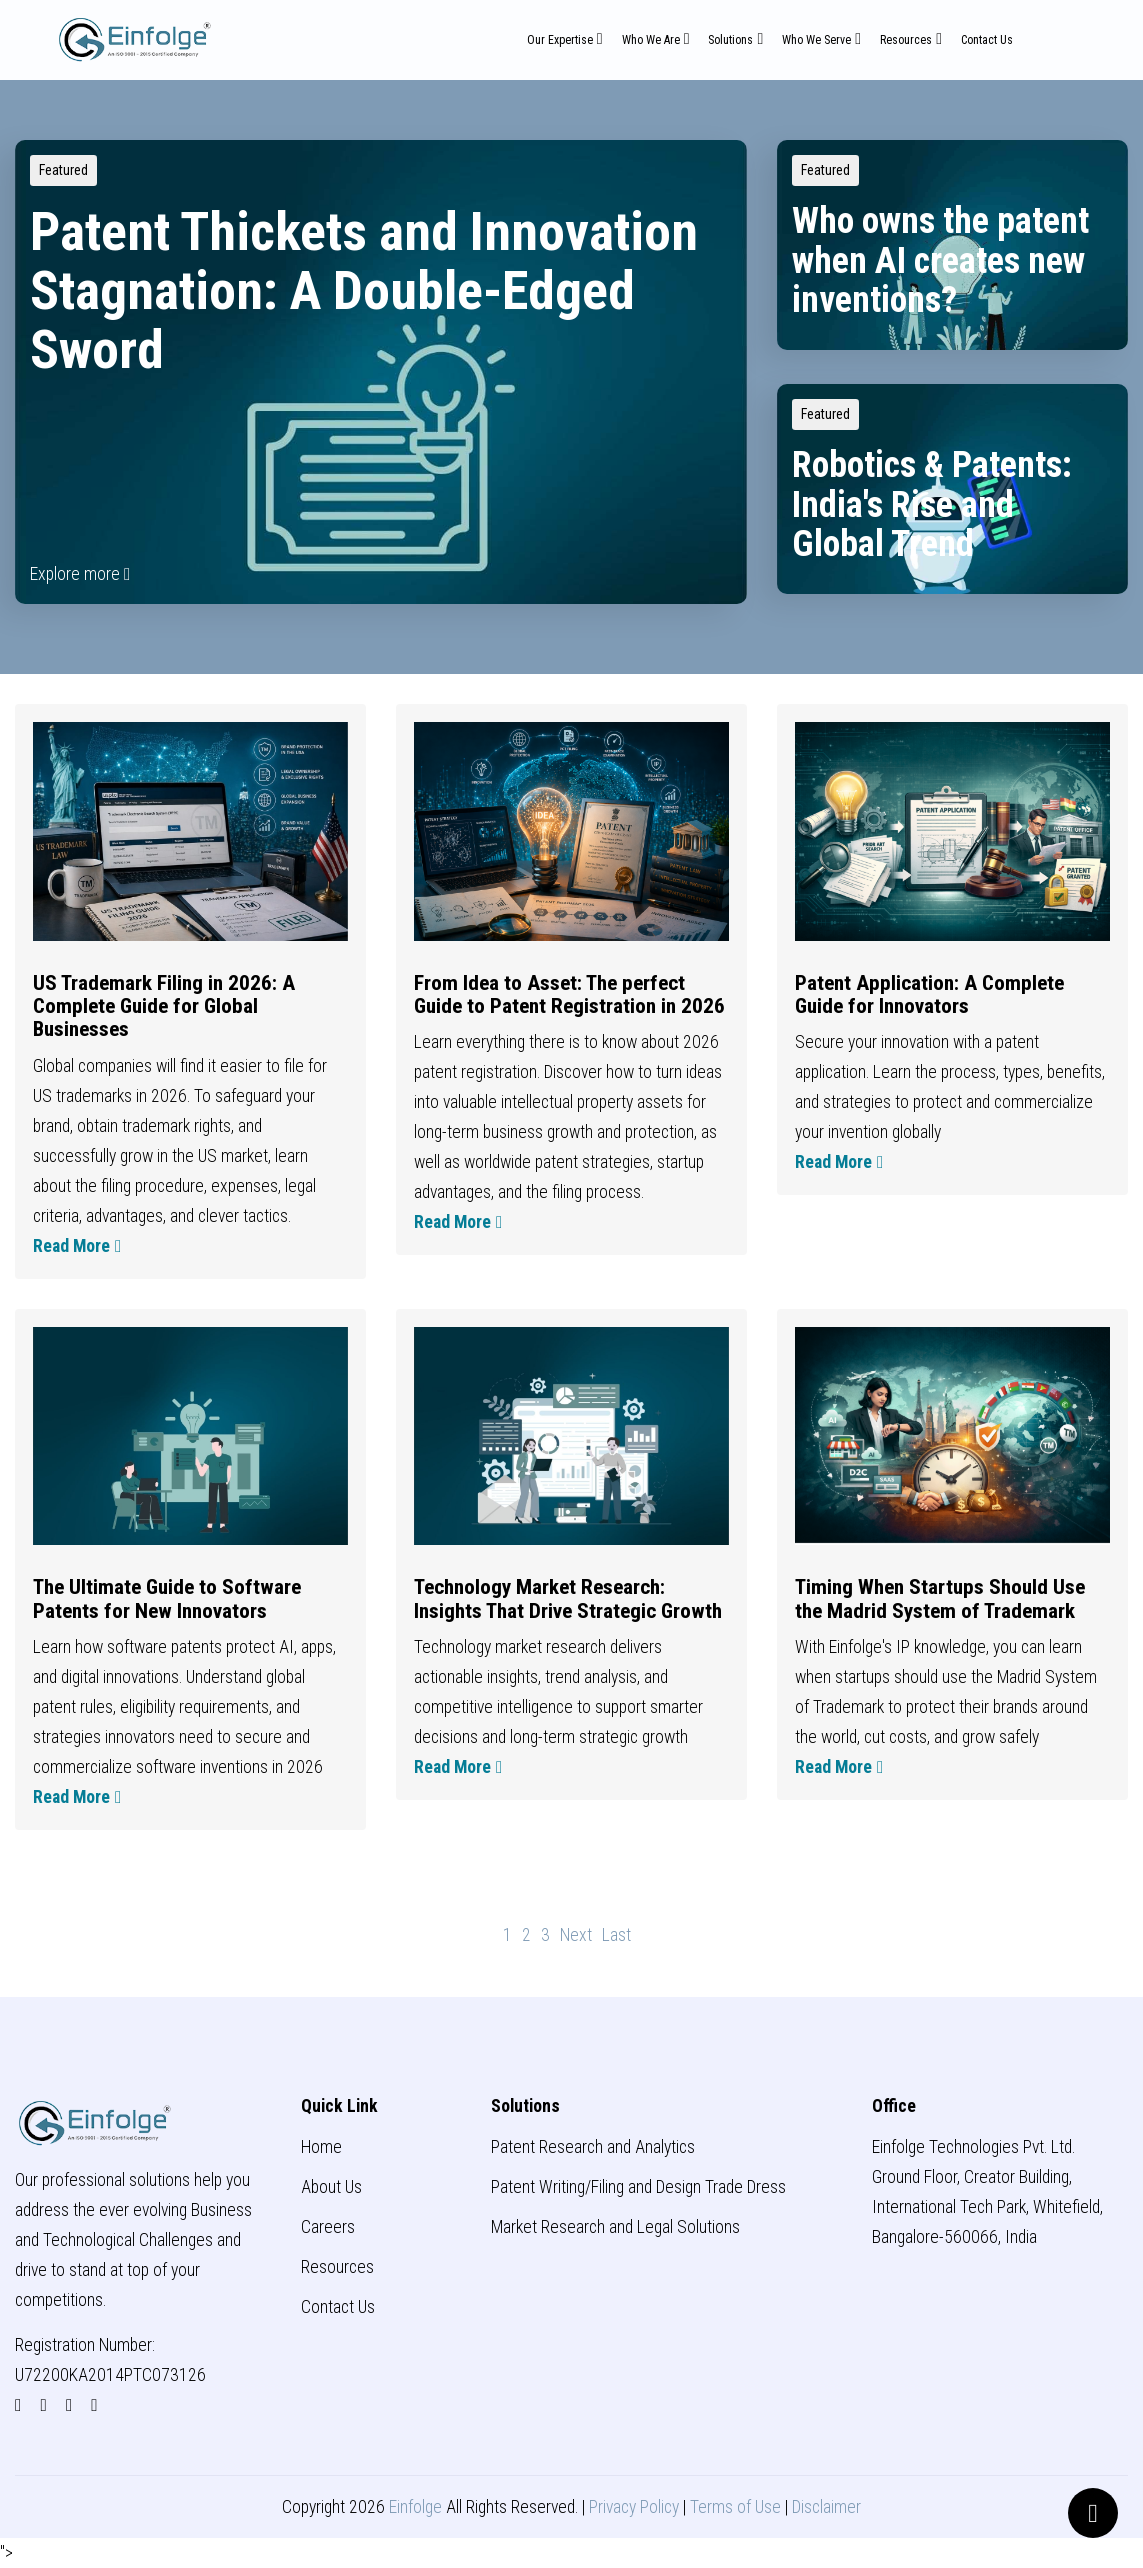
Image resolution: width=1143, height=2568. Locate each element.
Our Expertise (560, 40)
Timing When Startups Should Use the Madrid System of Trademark (940, 1598)
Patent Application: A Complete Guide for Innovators (929, 994)
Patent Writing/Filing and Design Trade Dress (638, 2187)
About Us (331, 2187)
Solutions (730, 40)
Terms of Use (735, 2507)
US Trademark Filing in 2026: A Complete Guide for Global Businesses (164, 1005)
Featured (63, 170)
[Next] (576, 1935)
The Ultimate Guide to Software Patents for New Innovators (167, 1598)
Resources (906, 40)
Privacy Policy (634, 2507)
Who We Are (651, 40)
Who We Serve (816, 40)
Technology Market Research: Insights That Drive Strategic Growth (568, 1598)
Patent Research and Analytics (593, 2147)
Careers (328, 2227)
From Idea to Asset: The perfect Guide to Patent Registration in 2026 (569, 994)
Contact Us (987, 40)
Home (321, 2147)
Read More (77, 1246)
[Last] (616, 1935)
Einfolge (415, 2507)
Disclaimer (826, 2507)
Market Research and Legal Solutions (615, 2227)
